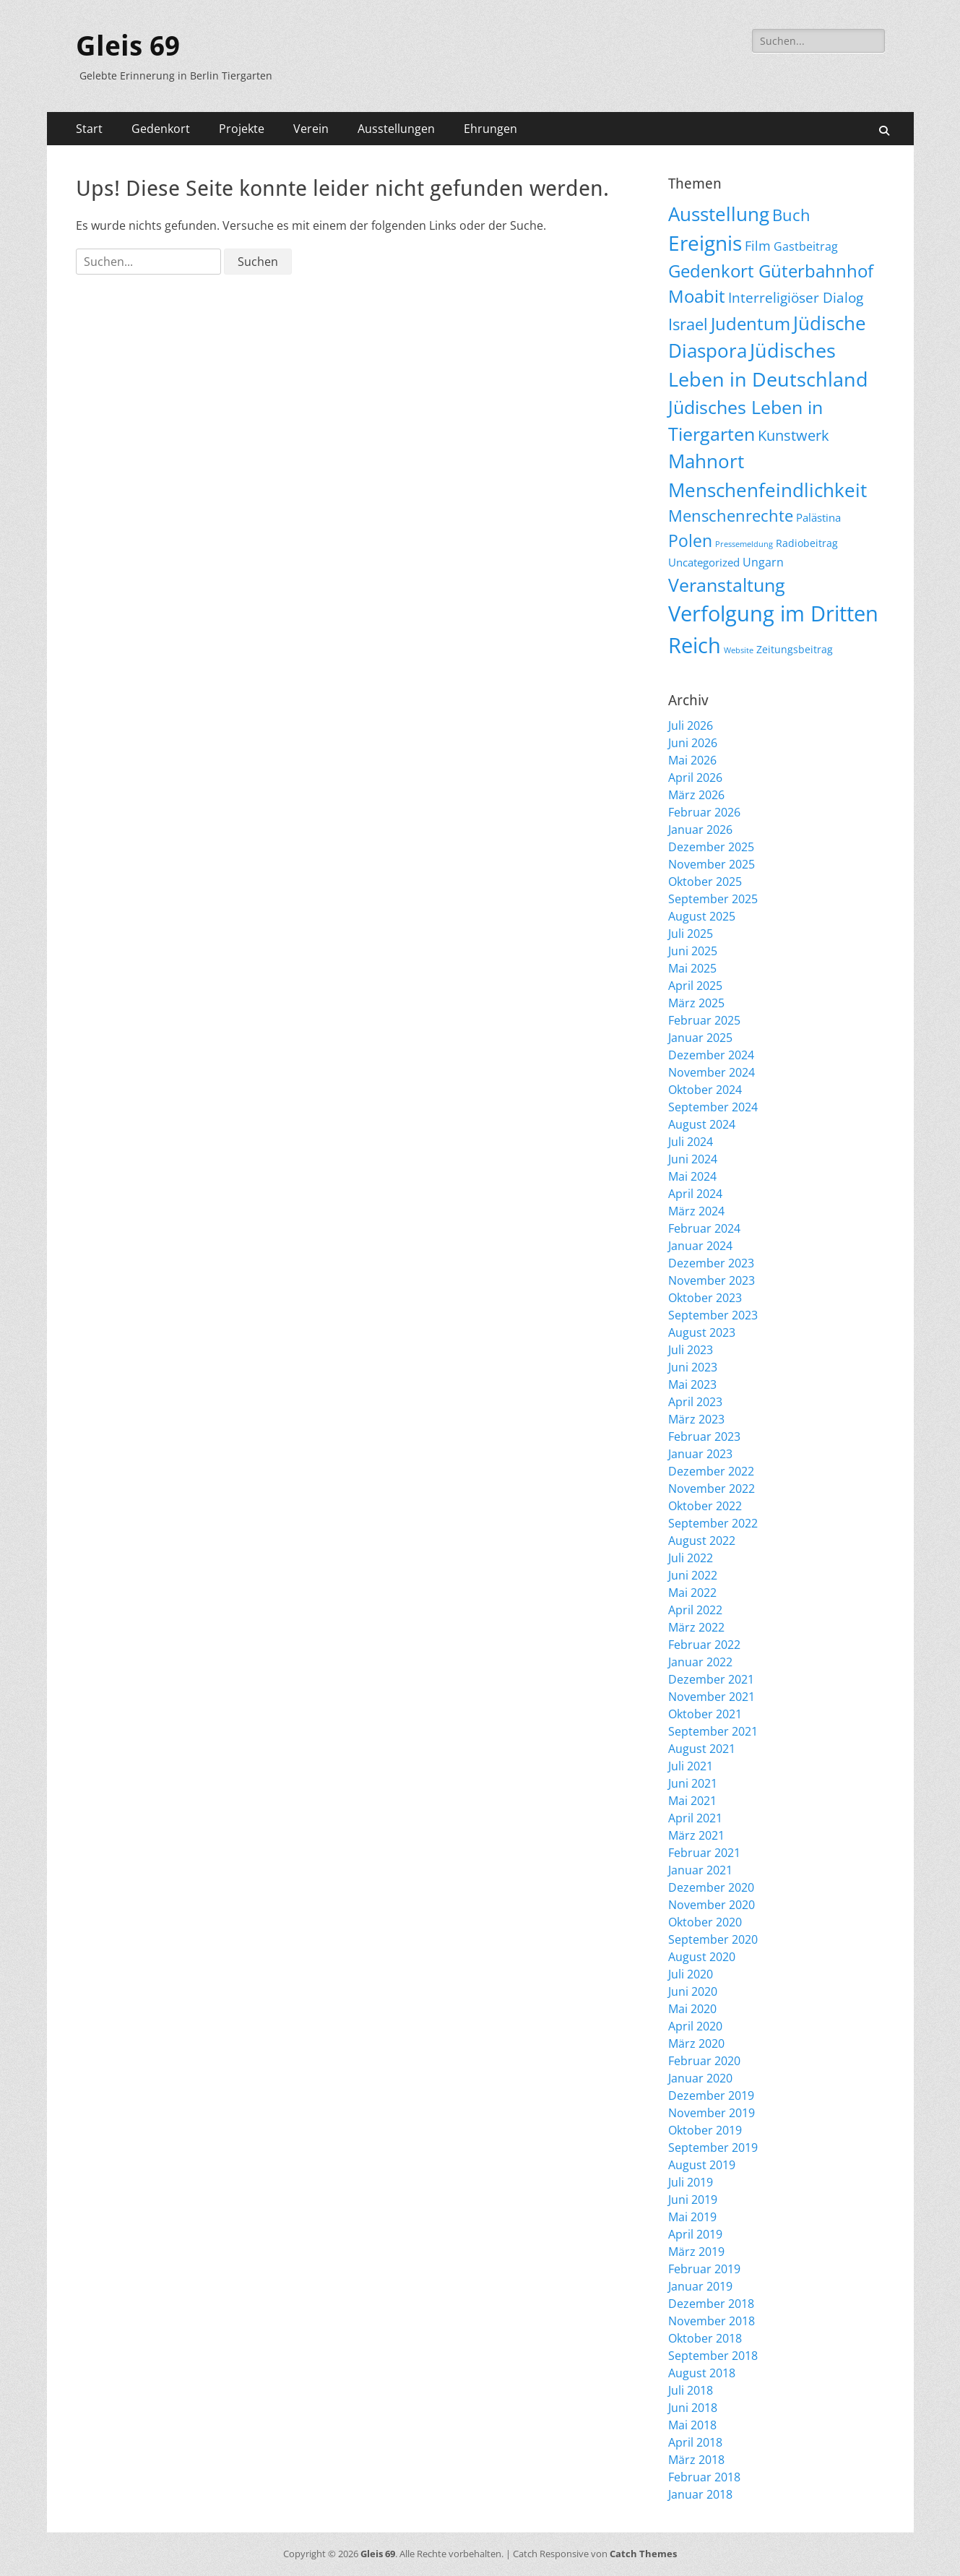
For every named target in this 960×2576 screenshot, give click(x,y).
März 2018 (696, 2460)
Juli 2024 (690, 1142)
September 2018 (713, 2356)
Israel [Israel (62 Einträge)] (688, 324)
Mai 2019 (692, 2217)
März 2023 (696, 1419)
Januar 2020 (700, 2078)
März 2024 (696, 1211)
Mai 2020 (692, 2009)
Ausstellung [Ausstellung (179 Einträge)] (718, 214)
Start (89, 129)
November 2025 (711, 864)
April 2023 (695, 1402)
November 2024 (711, 1072)
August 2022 (701, 1540)
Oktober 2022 (705, 1506)
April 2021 (695, 1818)
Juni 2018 (692, 2408)
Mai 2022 (692, 1593)
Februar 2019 (704, 2269)
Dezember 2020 (711, 1887)
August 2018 (701, 2373)
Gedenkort (160, 129)
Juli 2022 (690, 1558)
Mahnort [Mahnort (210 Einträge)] (706, 461)
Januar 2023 (700, 1454)
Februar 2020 (704, 2061)
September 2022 (713, 1523)
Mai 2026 (692, 760)
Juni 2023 (692, 1367)
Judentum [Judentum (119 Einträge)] (750, 323)
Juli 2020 (690, 1974)
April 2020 (695, 2026)
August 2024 (701, 1124)
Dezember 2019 (711, 2095)
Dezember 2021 (711, 1679)
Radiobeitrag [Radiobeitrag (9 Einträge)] (807, 543)
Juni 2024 (692, 1159)
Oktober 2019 (705, 2130)
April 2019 (695, 2234)
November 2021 (711, 1697)
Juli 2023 (690, 1350)
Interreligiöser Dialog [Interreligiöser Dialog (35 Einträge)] (795, 297)
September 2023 (713, 1315)
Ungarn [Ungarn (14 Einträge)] (763, 562)
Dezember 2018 (711, 2304)
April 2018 (695, 2442)
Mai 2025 (692, 968)
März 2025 (696, 1003)
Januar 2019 (700, 2286)
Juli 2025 (690, 934)
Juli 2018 (690, 2390)
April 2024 (695, 1194)
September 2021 (713, 1731)
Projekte (241, 129)
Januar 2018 (700, 2494)
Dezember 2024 (711, 1055)
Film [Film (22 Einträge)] (758, 245)
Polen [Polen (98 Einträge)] (690, 540)
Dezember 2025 (711, 847)
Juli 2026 (690, 725)
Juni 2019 (692, 2199)
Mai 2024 (692, 1176)
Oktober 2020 (705, 1922)
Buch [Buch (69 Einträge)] (791, 214)
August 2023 (701, 1332)
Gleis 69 (128, 46)
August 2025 (701, 916)
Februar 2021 (704, 1853)
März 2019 (696, 2252)
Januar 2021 (700, 1870)
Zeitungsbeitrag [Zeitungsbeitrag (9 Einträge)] (794, 649)
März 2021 (696, 1835)
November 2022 (711, 1488)
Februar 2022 (704, 1645)
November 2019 (711, 2113)
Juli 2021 (690, 1766)
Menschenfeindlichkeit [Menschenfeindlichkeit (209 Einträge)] (767, 490)
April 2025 (695, 986)
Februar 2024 (704, 1228)
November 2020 (711, 1905)
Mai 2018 (692, 2425)
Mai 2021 (692, 1801)
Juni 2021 (692, 1783)
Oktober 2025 (705, 881)
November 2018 (711, 2321)
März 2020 (696, 2043)
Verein (311, 129)
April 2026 (695, 777)
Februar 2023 (704, 1436)
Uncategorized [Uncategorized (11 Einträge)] (704, 562)
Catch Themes (643, 2553)
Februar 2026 (704, 812)
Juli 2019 (690, 2182)
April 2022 (695, 1610)
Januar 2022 (700, 1662)
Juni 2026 (692, 743)
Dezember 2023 (711, 1263)
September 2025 (713, 899)
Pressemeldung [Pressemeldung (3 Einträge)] (744, 544)
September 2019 (713, 2147)
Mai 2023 (692, 1384)
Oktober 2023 (705, 1298)
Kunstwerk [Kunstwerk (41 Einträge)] (793, 435)
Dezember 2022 (711, 1471)
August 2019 (701, 2165)
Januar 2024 (700, 1246)
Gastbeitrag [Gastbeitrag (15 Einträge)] (806, 246)
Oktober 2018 (705, 2338)
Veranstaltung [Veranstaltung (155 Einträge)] (726, 584)
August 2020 (701, 1957)
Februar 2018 (704, 2477)
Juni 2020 (692, 1991)
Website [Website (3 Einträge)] (738, 650)
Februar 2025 (704, 1020)
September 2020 (713, 1939)
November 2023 (711, 1280)
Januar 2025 (700, 1038)
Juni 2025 (692, 951)
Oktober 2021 (705, 1714)
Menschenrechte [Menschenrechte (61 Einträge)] (730, 515)
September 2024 (713, 1107)
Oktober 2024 (705, 1090)
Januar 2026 (700, 829)
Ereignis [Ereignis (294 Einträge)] (705, 243)
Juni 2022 (692, 1575)
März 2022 (696, 1627)
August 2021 (701, 1749)
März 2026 (696, 795)
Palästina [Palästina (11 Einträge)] (818, 517)
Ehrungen (490, 129)
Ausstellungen (396, 129)
